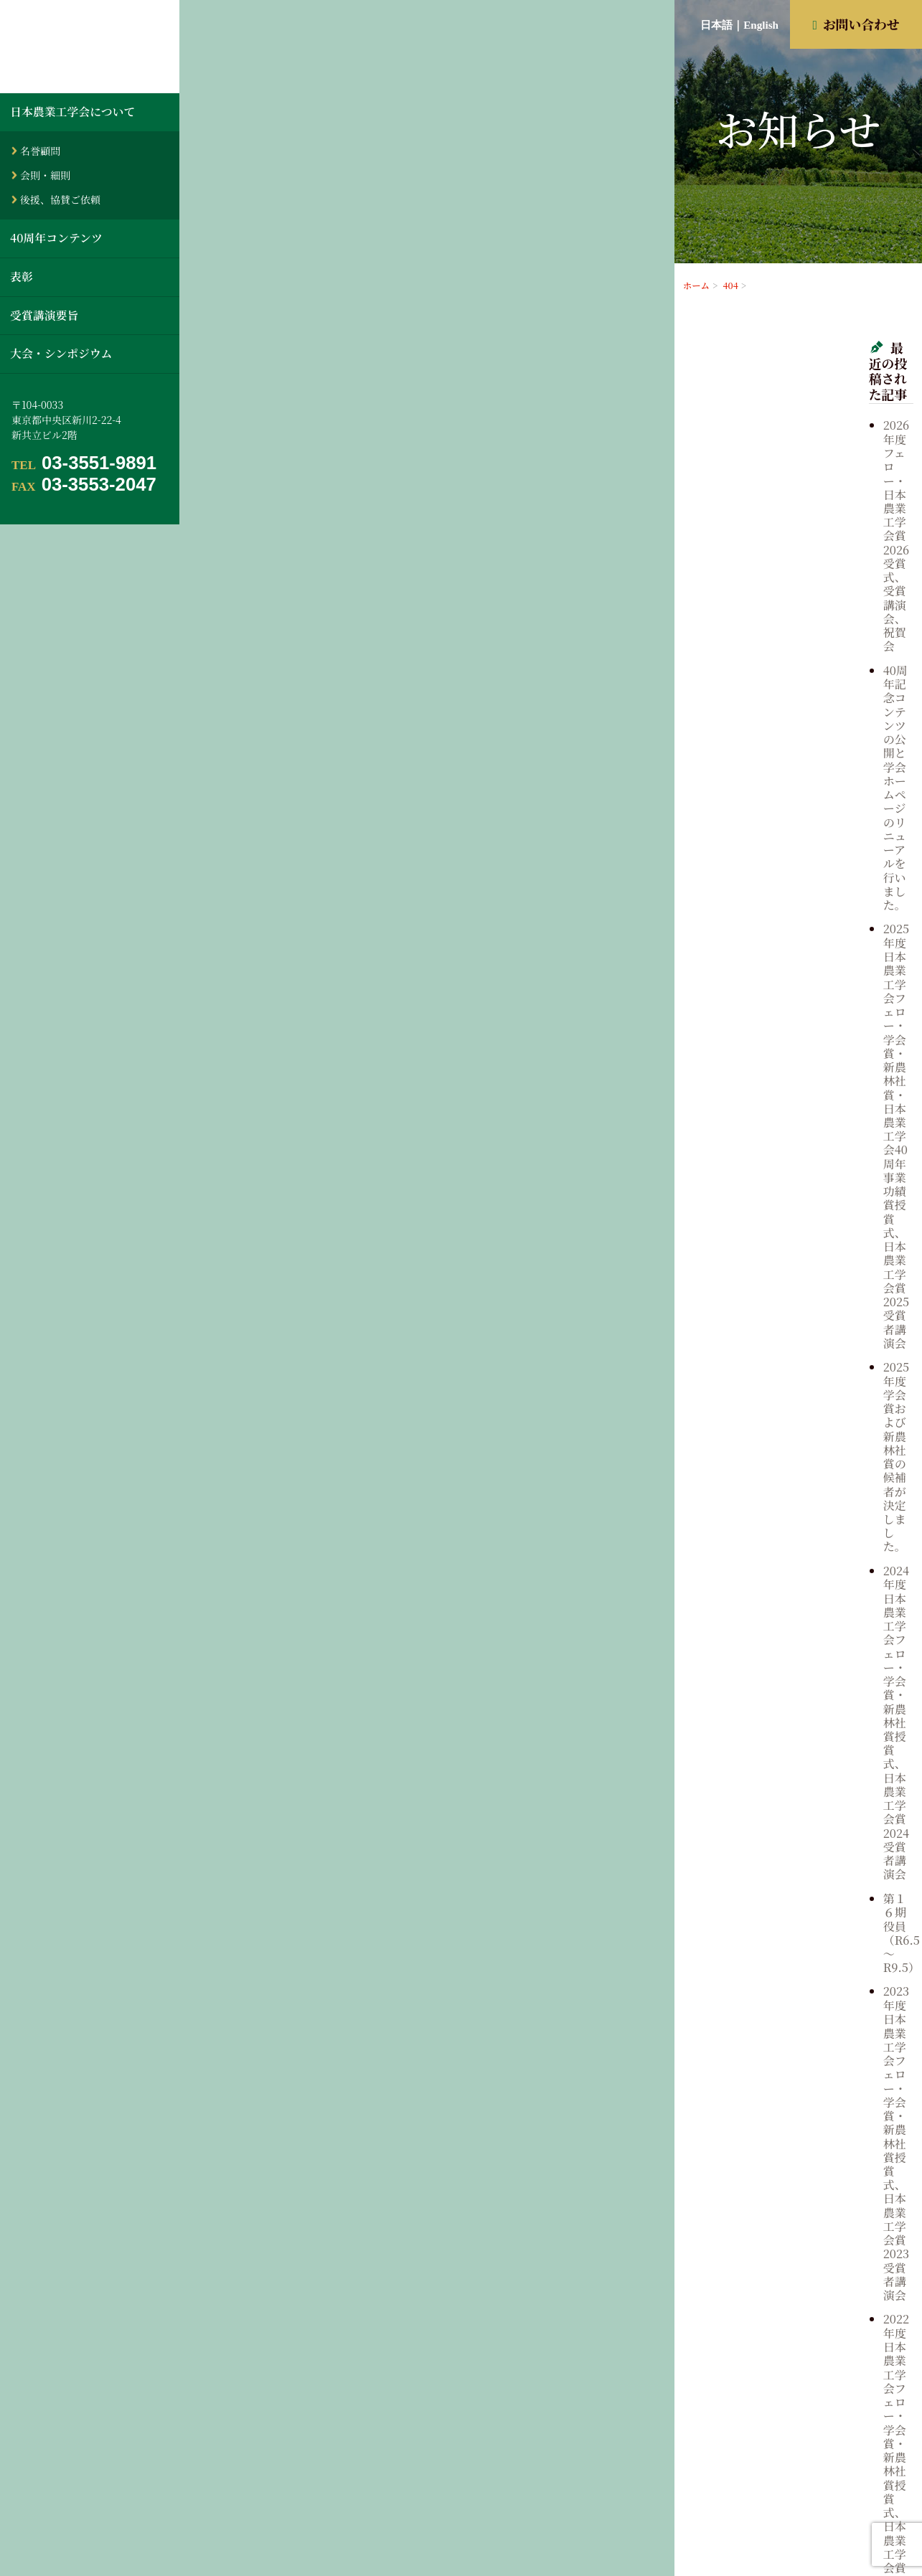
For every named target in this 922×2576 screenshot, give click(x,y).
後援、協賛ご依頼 (60, 199)
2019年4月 (787, 1386)
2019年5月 (787, 1367)
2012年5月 (787, 1533)
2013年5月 (787, 1515)
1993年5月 (787, 1901)
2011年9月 (786, 1551)
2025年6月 (787, 1183)
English (760, 25)
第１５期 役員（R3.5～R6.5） (820, 929)
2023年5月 (787, 1275)
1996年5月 (787, 1846)
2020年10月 (790, 1348)
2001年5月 (787, 1754)
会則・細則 (45, 175)
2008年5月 (787, 1625)
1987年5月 (787, 2012)
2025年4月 (787, 1219)
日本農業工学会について (72, 111)
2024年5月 (787, 1238)
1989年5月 (787, 1975)
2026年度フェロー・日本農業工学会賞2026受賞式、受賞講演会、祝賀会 (831, 392)
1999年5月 (787, 1791)
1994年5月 (787, 1883)
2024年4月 (787, 1256)
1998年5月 (787, 1809)
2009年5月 (787, 1606)
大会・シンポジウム (61, 353)
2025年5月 (787, 1201)
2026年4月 (787, 1164)
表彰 (21, 276)
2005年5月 (787, 1680)
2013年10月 (789, 1496)
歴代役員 (782, 1062)
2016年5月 (787, 1441)
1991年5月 (786, 1939)
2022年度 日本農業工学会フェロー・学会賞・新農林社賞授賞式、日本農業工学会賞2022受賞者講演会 (835, 809)
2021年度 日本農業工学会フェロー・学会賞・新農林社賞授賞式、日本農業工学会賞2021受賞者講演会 (835, 876)
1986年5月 (787, 2030)
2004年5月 (787, 1699)
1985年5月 (787, 2049)
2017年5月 (787, 1422)
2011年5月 (786, 1570)
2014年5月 (787, 1477)
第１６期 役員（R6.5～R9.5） (820, 691)
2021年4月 (787, 1330)
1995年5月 (787, 1865)
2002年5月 (787, 1736)
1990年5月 (787, 1957)
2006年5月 (787, 1662)
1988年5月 (787, 1994)
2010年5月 (787, 1589)
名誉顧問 (40, 150)
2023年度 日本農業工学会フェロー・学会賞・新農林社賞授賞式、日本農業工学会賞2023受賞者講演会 (835, 743)
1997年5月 (787, 1828)
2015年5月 (787, 1459)
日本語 (716, 25)
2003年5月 (787, 1717)
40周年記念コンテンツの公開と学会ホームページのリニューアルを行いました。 (836, 445)
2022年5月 (787, 1293)
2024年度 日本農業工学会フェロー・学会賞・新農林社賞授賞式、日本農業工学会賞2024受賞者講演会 (835, 638)
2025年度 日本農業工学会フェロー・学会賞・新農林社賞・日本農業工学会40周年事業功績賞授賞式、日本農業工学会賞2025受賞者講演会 (835, 512)
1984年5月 (787, 2068)
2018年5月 (787, 1404)
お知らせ (782, 1013)
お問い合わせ (855, 24)
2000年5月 (787, 1773)
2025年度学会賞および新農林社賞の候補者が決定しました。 (835, 578)
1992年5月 (787, 1920)
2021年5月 (787, 1312)
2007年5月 (787, 1644)
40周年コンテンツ (56, 238)
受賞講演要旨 (44, 315)
